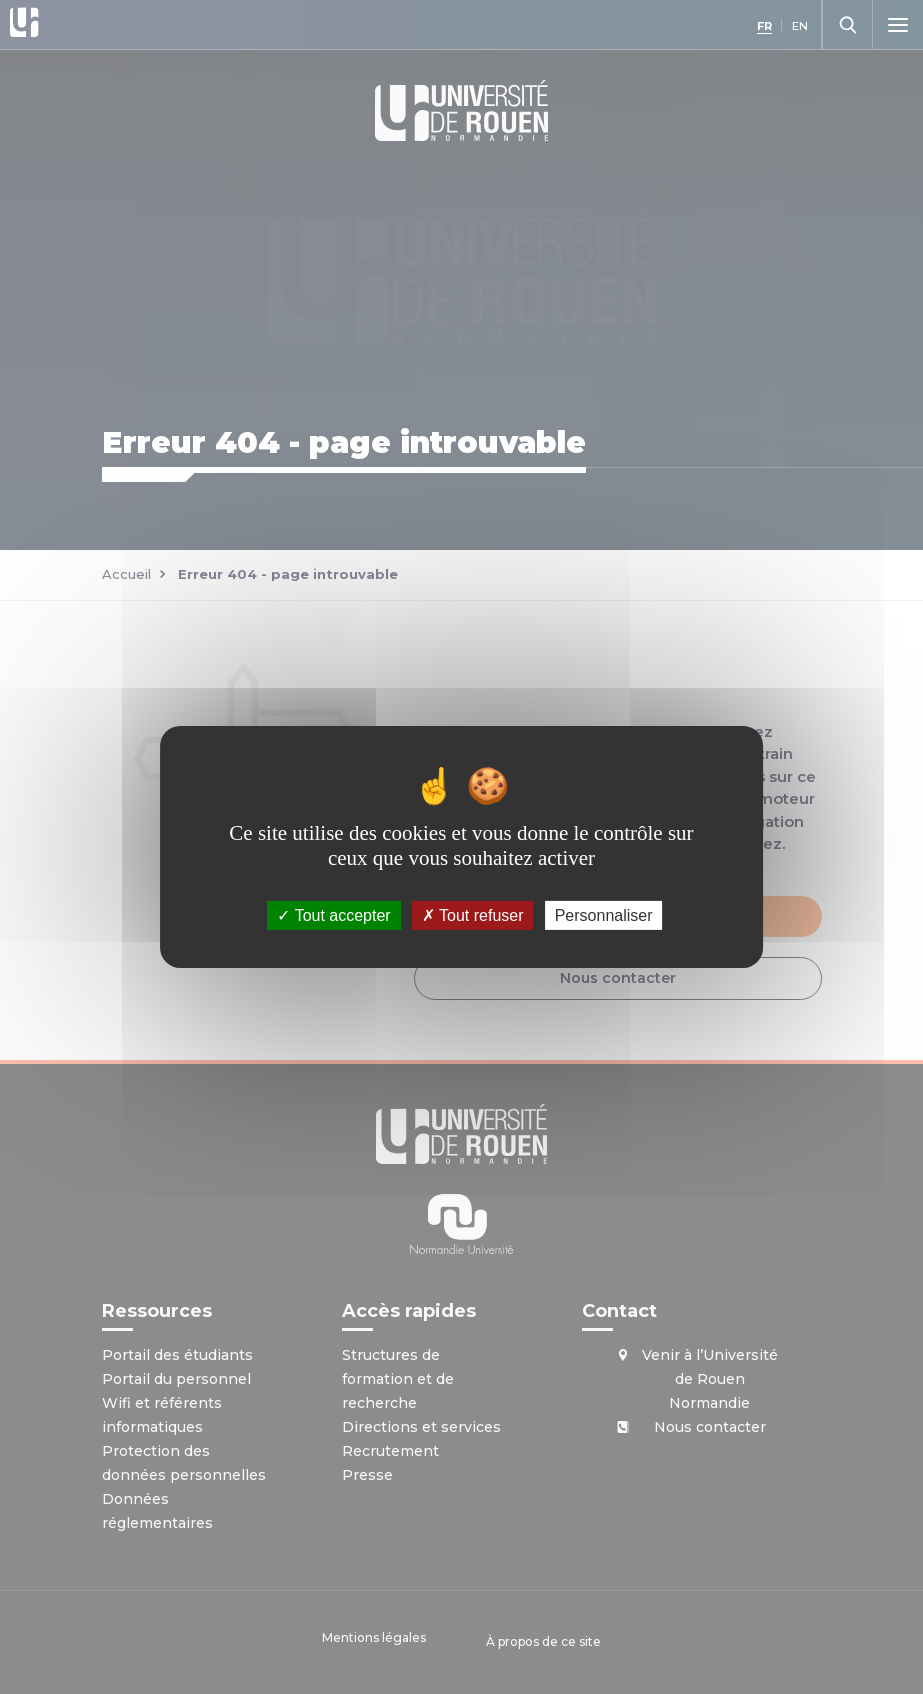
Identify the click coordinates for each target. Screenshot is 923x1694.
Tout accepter (333, 915)
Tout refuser (473, 915)
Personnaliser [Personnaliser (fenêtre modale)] (604, 915)
